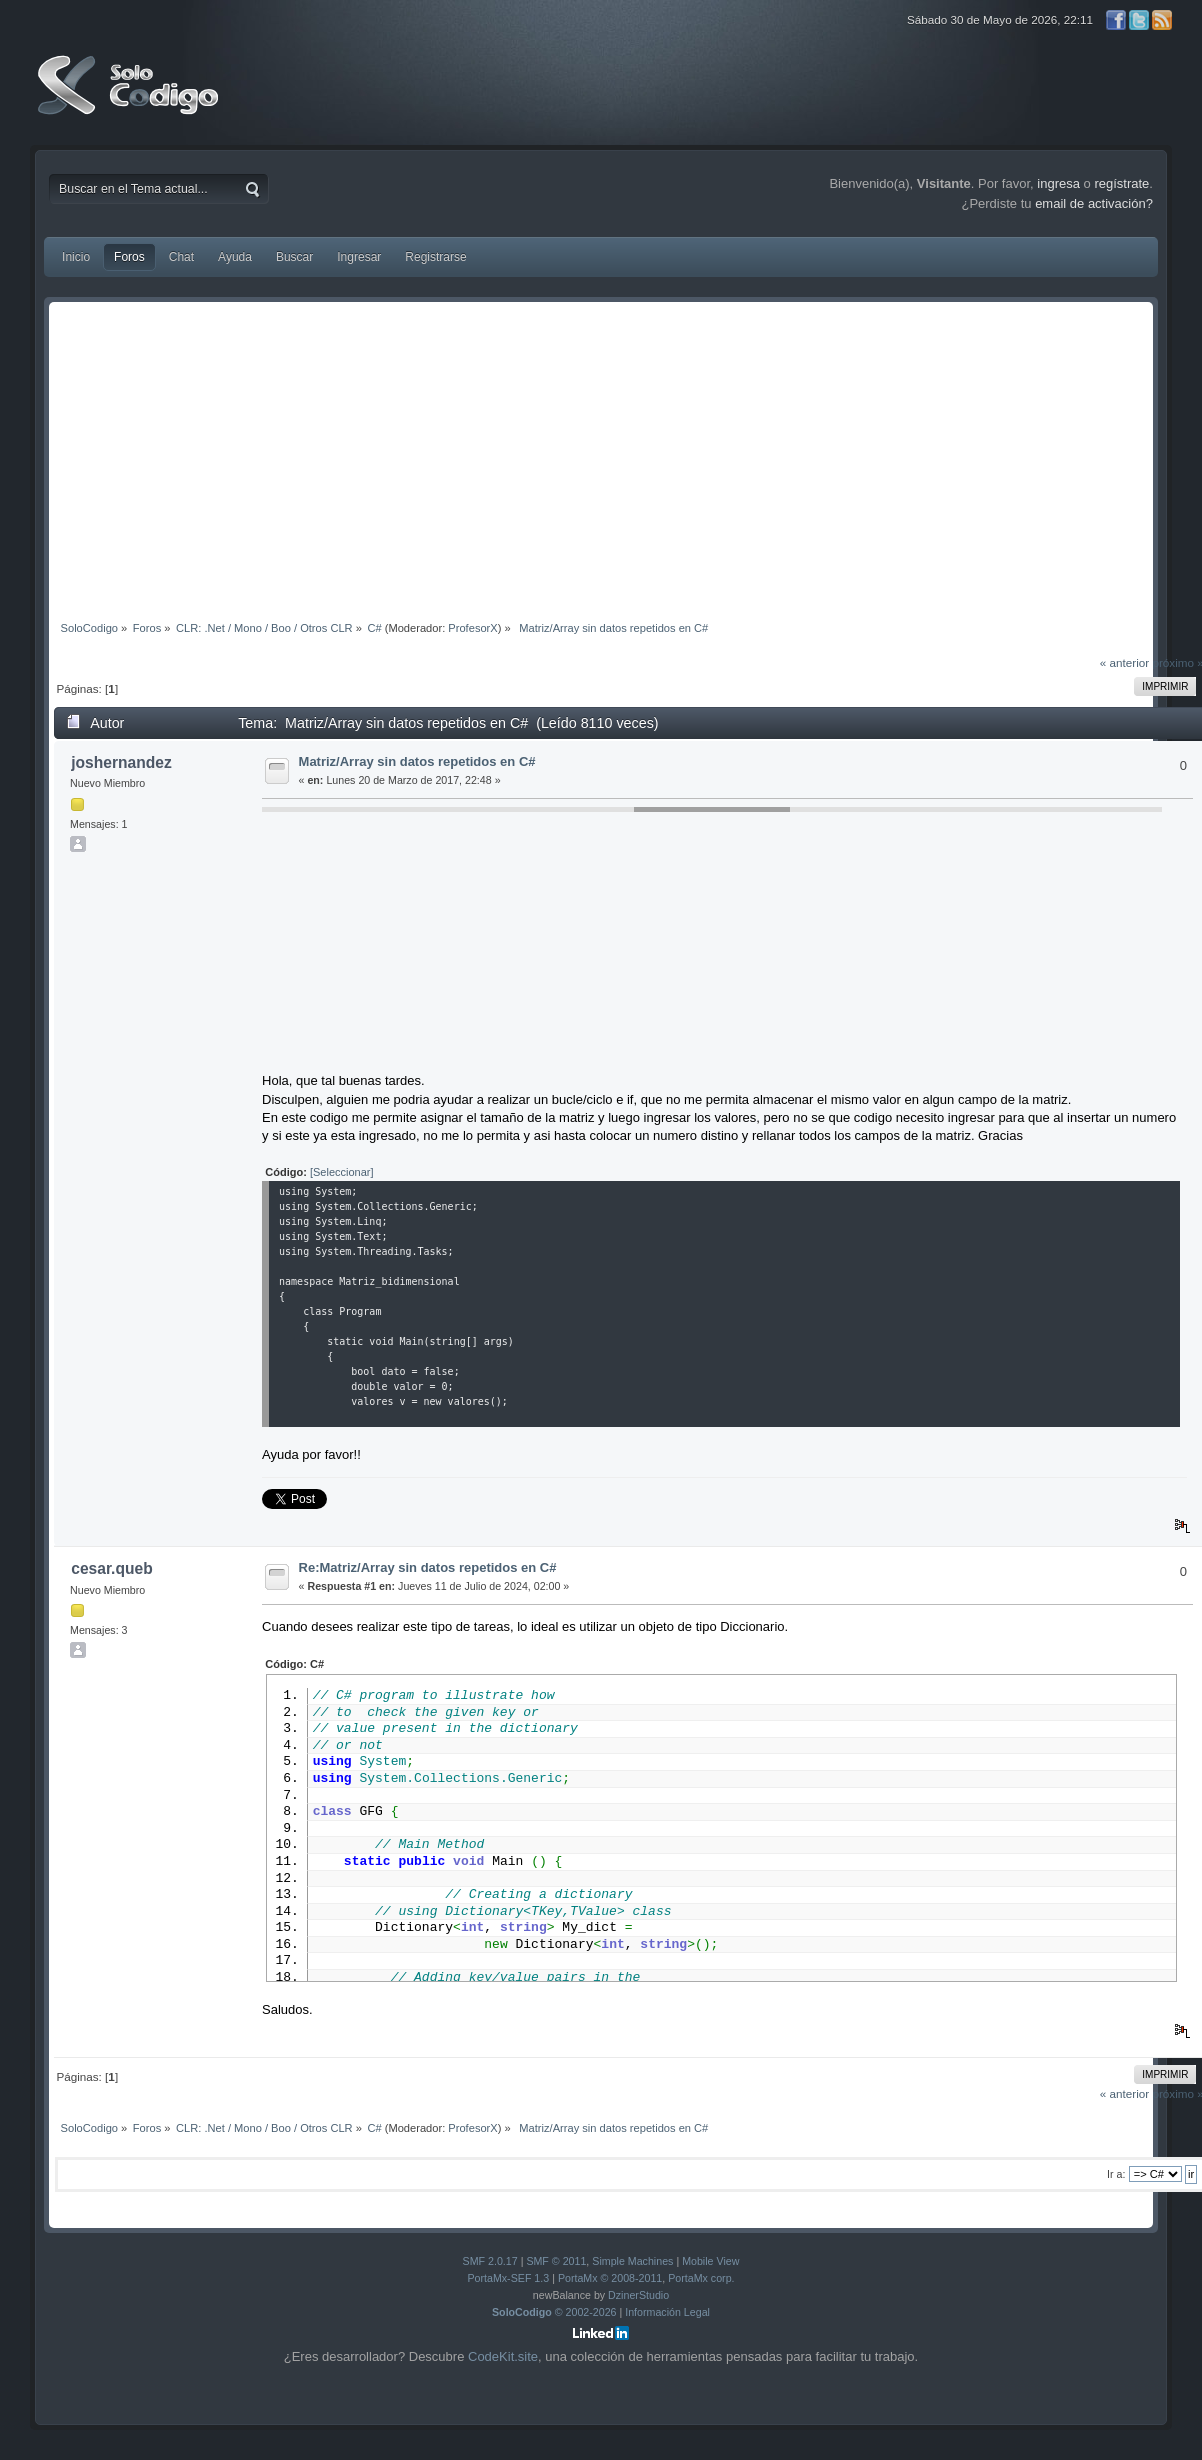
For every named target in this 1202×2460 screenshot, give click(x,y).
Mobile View (710, 2261)
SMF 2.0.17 (490, 2261)
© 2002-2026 (554, 2312)
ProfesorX (472, 628)
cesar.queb (111, 1568)
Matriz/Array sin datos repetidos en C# (417, 761)
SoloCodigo (130, 100)
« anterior (1124, 662)
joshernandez (121, 762)
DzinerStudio (638, 2295)
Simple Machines (632, 2261)
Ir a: (1116, 2174)
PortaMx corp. (701, 2278)
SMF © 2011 (556, 2261)
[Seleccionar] (342, 1172)
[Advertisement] (600, 457)
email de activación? (1094, 203)
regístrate (1121, 183)
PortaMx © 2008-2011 (610, 2278)
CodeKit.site (503, 2356)
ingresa (1058, 183)
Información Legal (667, 2312)
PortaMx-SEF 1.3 (508, 2278)
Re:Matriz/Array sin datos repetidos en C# (428, 1567)
